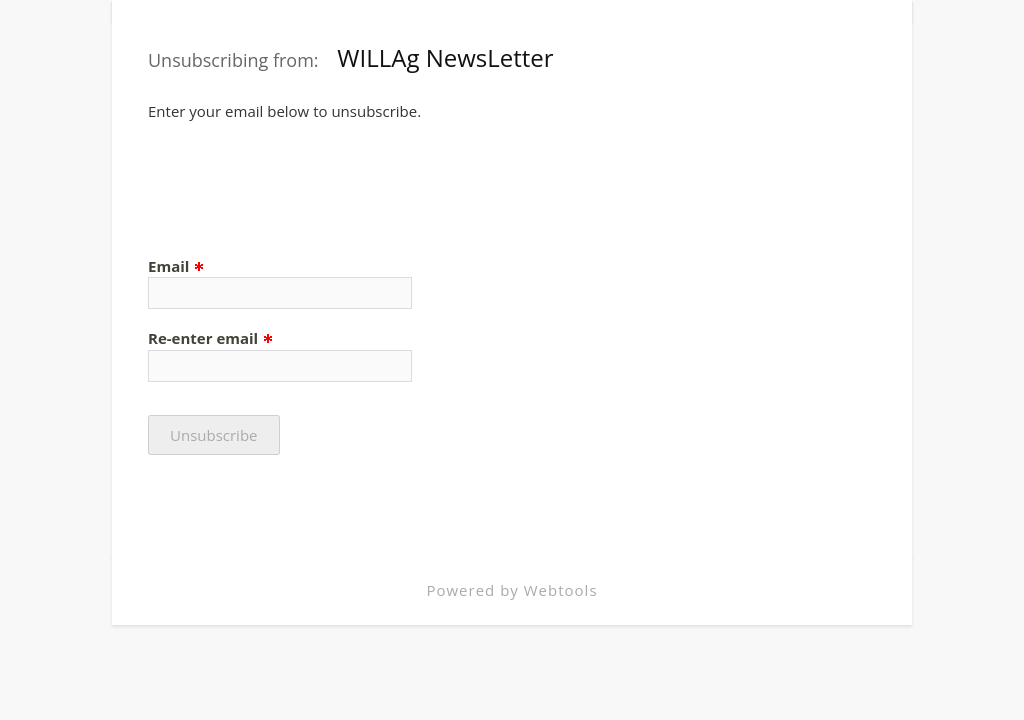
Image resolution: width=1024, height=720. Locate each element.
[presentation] (300, 180)
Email (176, 266)
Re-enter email (211, 338)
